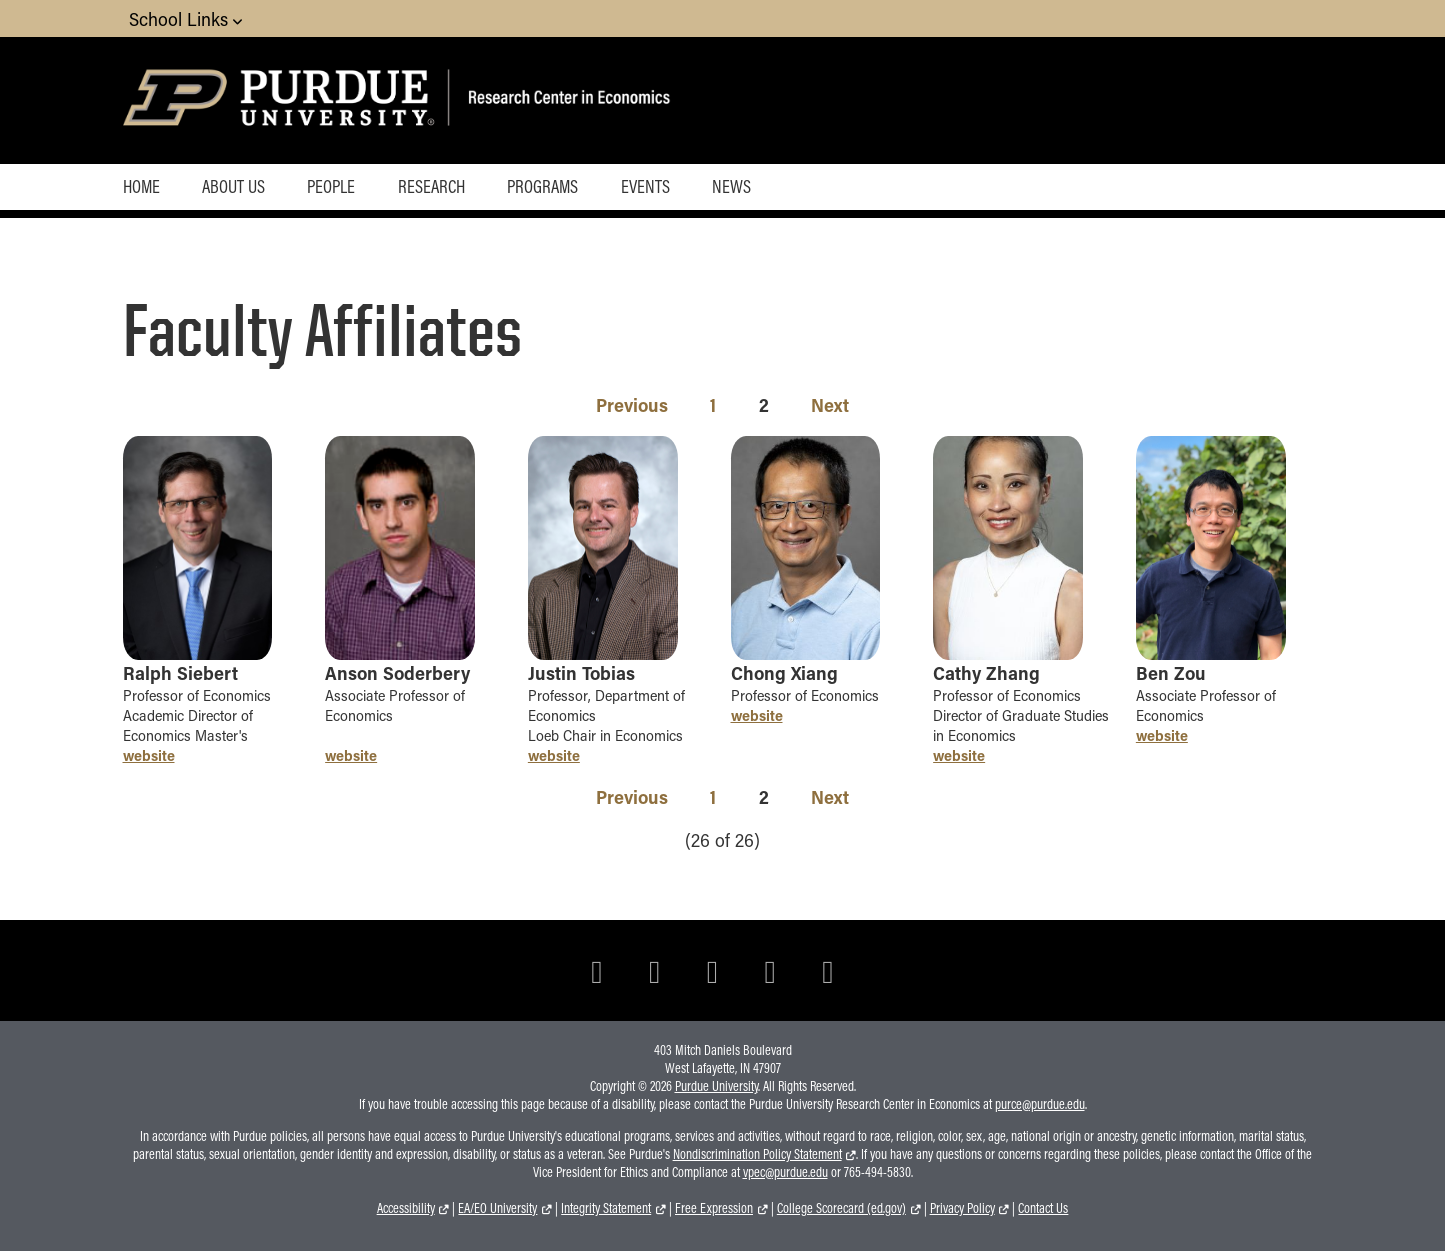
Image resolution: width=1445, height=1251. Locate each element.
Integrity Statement (606, 1208)
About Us (233, 186)
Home (141, 186)
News (731, 186)
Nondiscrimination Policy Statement (757, 1154)
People (331, 186)
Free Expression (714, 1208)
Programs (542, 186)
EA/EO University (497, 1208)
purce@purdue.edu (1040, 1104)
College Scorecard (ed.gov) (841, 1208)
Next (830, 404)
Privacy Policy (962, 1208)
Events (645, 186)
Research (431, 186)
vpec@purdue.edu (785, 1172)
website (149, 755)
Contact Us (1043, 1208)
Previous (632, 404)
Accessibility (406, 1208)
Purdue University (716, 1086)
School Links (185, 18)
